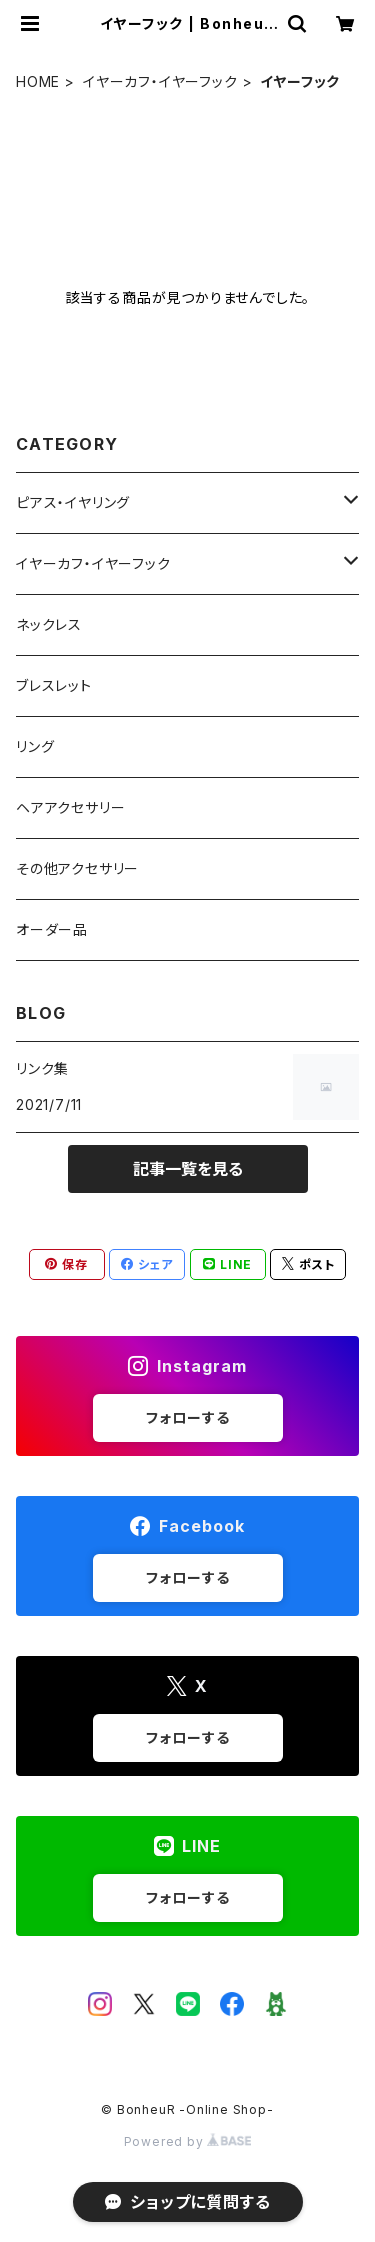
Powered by (188, 2141)
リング (35, 746)
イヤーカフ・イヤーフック (160, 81)
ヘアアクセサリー (70, 807)
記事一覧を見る (188, 1169)
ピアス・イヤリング (73, 502)
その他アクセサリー (77, 868)
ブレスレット (54, 685)
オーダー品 (52, 929)
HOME (38, 81)
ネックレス (49, 624)
